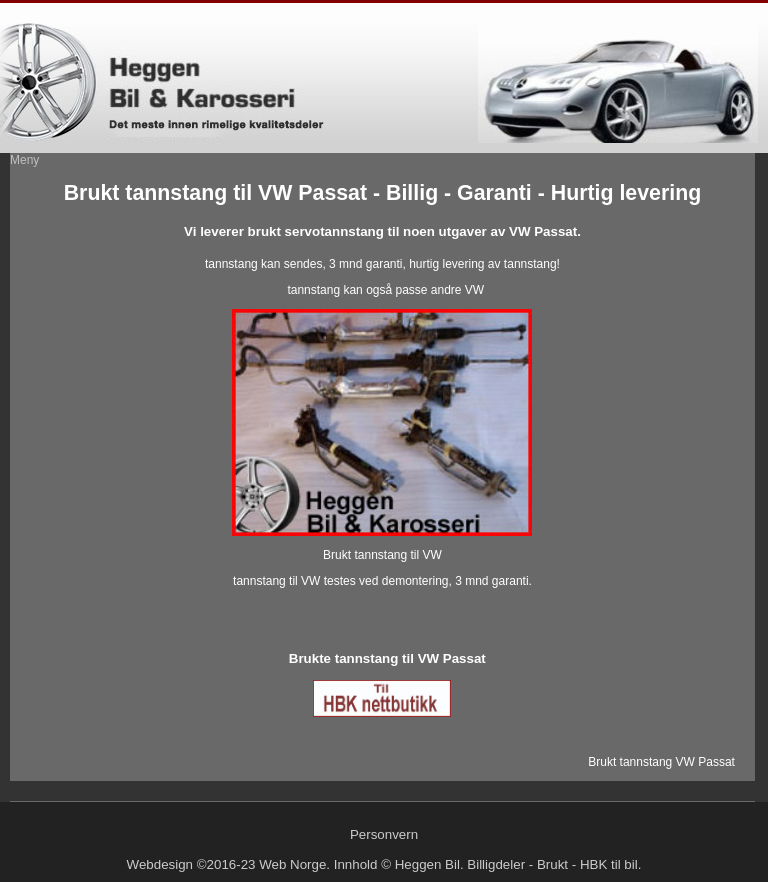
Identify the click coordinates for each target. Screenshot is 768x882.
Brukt (552, 864)
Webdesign (160, 864)
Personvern (384, 834)
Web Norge (292, 864)
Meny (24, 160)
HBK (593, 864)
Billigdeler (496, 864)
